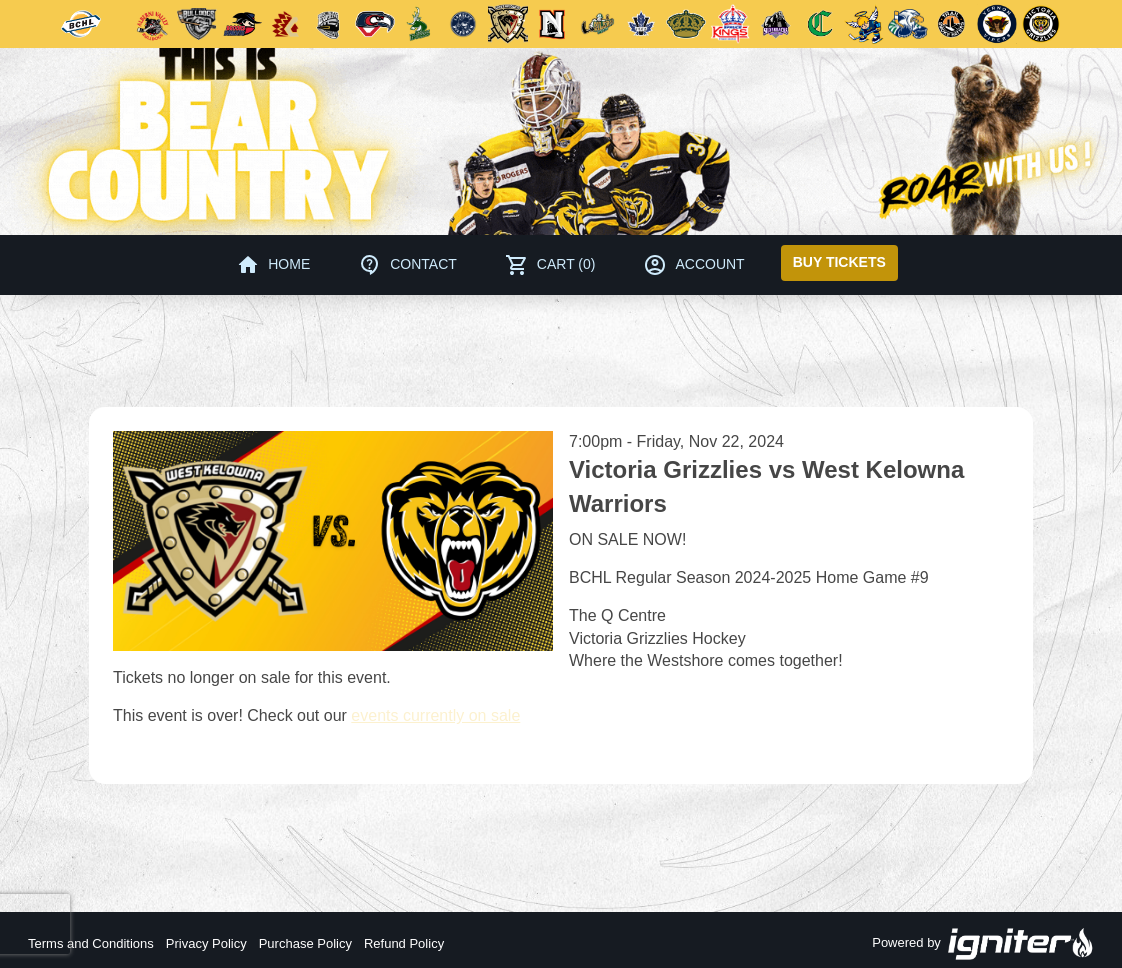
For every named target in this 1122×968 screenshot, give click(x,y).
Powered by (983, 944)
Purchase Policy (305, 943)
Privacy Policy (206, 943)
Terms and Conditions (91, 943)
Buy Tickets (839, 262)
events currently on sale (435, 715)
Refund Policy (404, 943)
